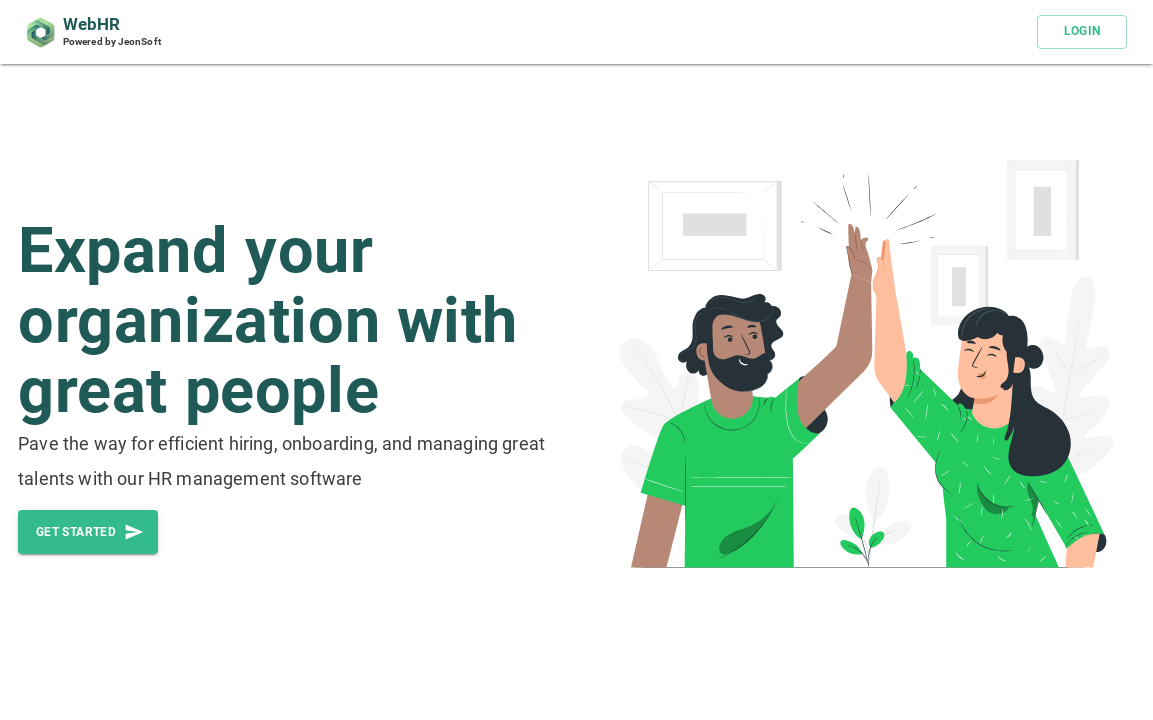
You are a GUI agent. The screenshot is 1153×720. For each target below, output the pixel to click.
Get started (88, 532)
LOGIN (1082, 31)
